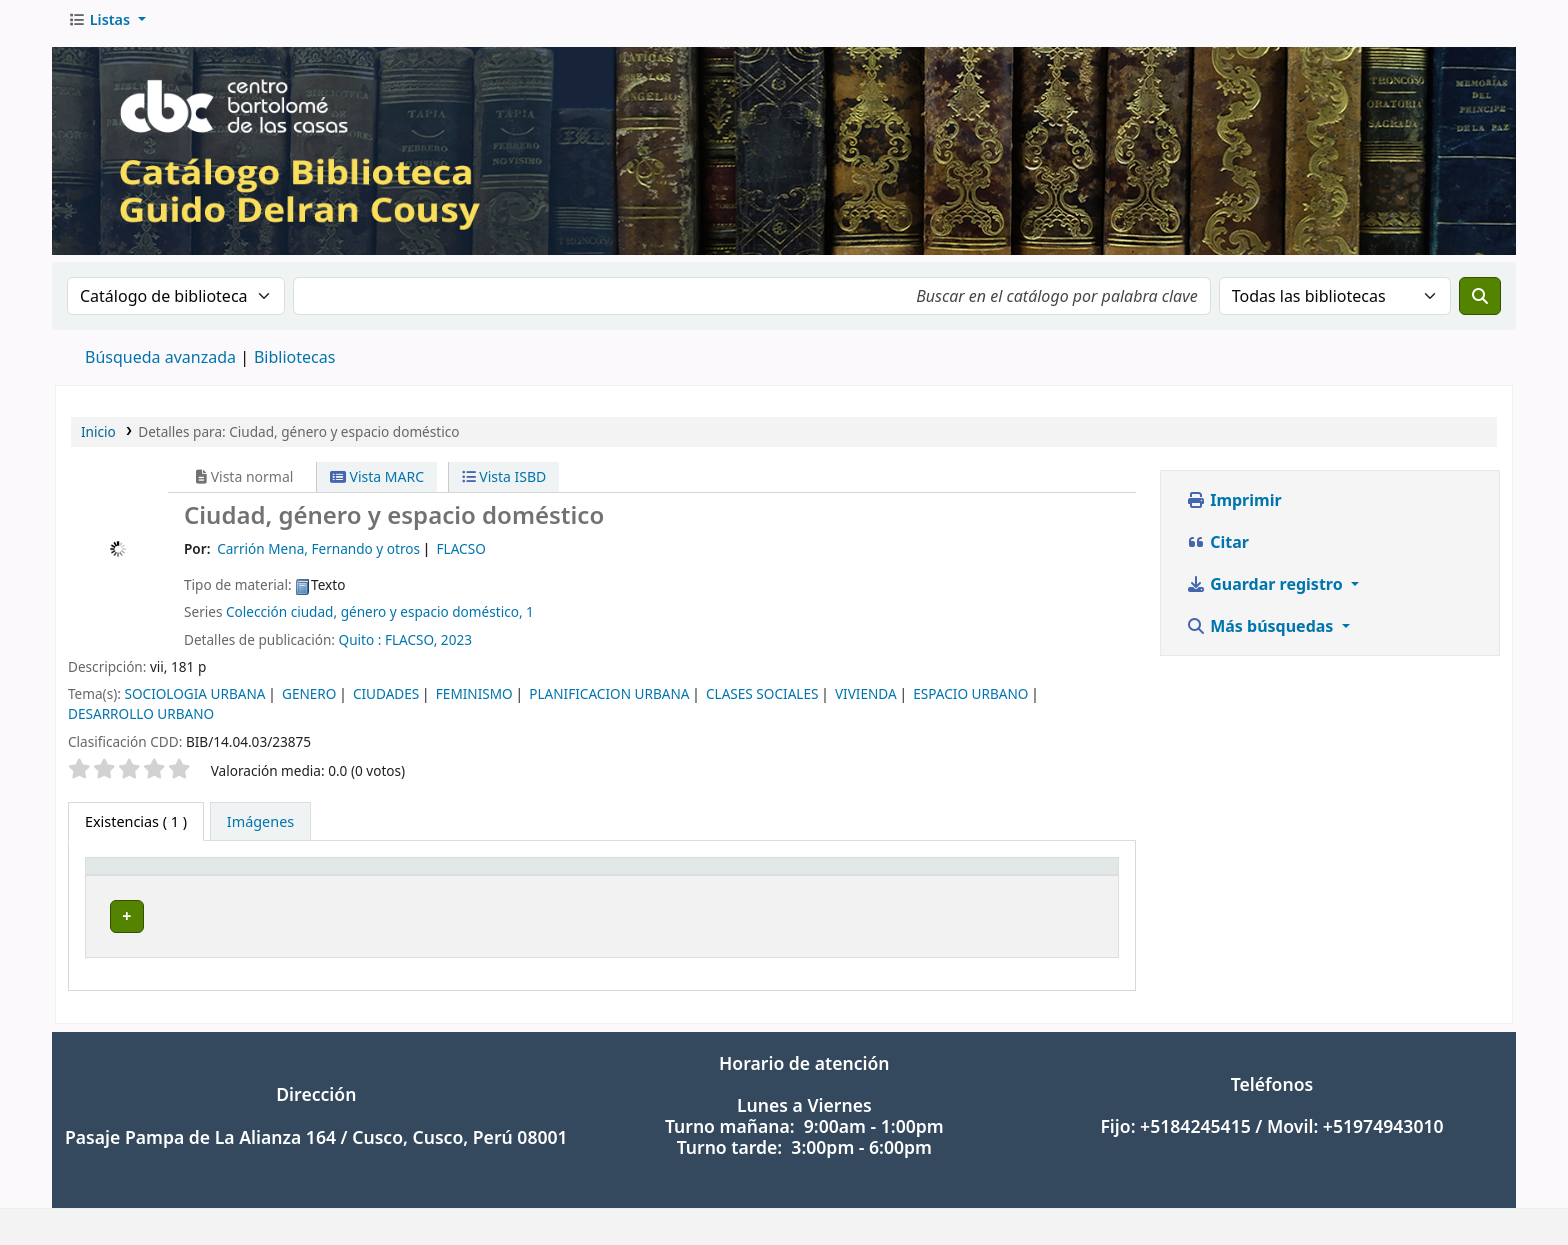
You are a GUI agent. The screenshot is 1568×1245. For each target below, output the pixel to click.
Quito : (360, 646)
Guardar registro (1266, 591)
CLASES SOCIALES (762, 700)
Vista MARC (377, 483)
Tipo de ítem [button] (138, 883)
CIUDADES (386, 700)
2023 (456, 646)
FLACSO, (411, 646)
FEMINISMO (474, 700)
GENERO (309, 700)
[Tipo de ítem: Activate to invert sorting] (185, 884)
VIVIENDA (866, 700)
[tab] (260, 829)
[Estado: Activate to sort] (1051, 884)
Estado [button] (1016, 883)
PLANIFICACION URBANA (609, 700)
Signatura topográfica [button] (617, 883)
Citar (1217, 549)
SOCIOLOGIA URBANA (194, 700)
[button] (107, 27)
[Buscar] (1480, 303)
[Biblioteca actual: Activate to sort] (407, 884)
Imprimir (1234, 507)
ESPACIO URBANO (970, 700)
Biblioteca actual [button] (353, 883)
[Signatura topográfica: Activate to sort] (757, 884)
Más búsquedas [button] (1262, 633)
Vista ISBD (504, 483)
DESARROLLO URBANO (141, 720)
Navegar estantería (744, 923)
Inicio (98, 438)
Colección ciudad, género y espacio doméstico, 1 (380, 618)
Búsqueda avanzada (160, 364)
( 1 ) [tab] (136, 828)
